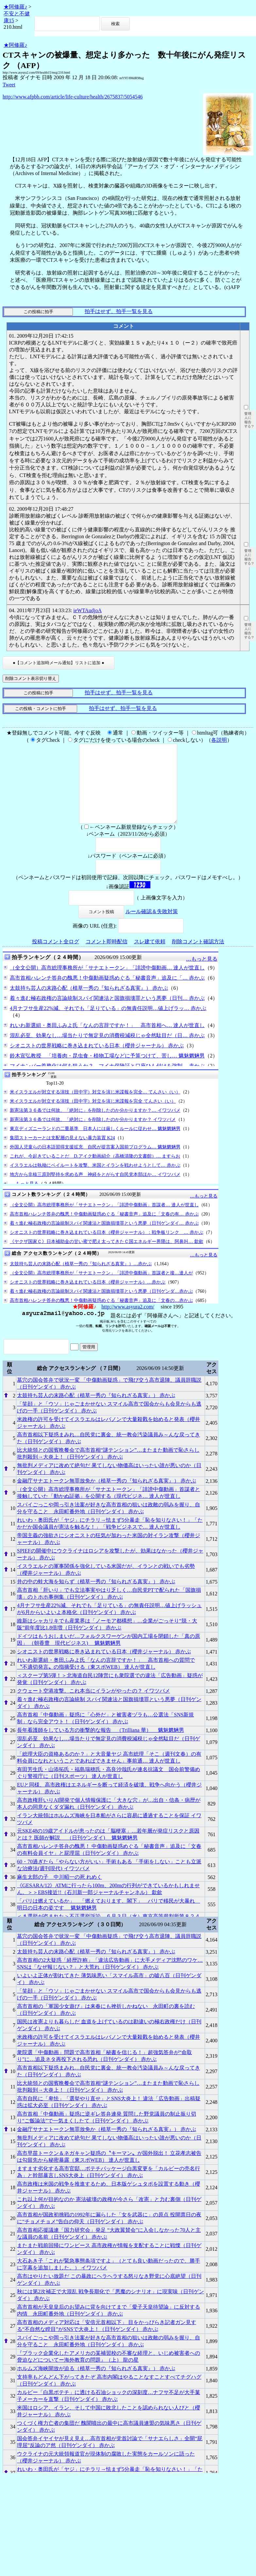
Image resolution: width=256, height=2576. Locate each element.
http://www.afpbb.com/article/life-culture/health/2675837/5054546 (73, 96)
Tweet (9, 84)
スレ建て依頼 (149, 957)
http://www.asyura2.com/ (127, 1322)
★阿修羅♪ (15, 6)
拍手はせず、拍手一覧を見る (119, 311)
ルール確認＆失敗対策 (152, 927)
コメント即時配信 (107, 957)
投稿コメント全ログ (55, 957)
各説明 (219, 740)
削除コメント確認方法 (198, 957)
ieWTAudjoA (87, 610)
